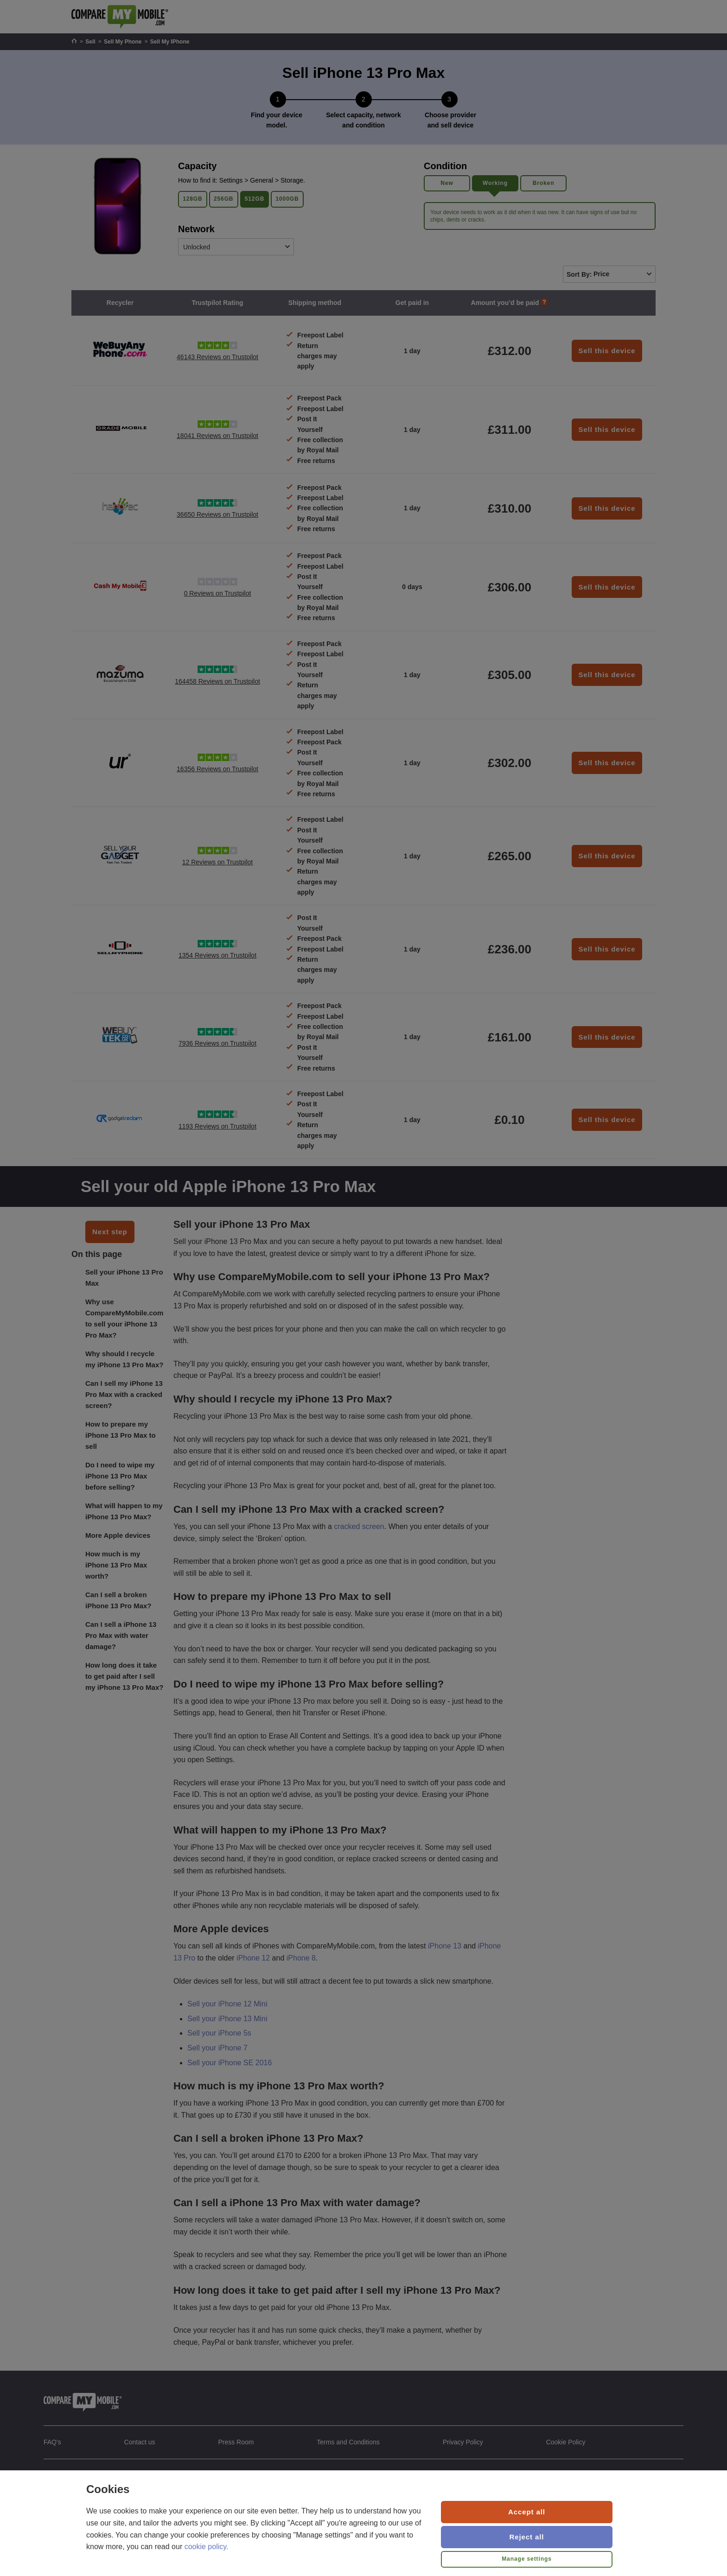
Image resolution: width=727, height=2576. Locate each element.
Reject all (527, 2537)
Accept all (526, 2512)
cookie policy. (207, 2547)
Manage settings (527, 2559)
